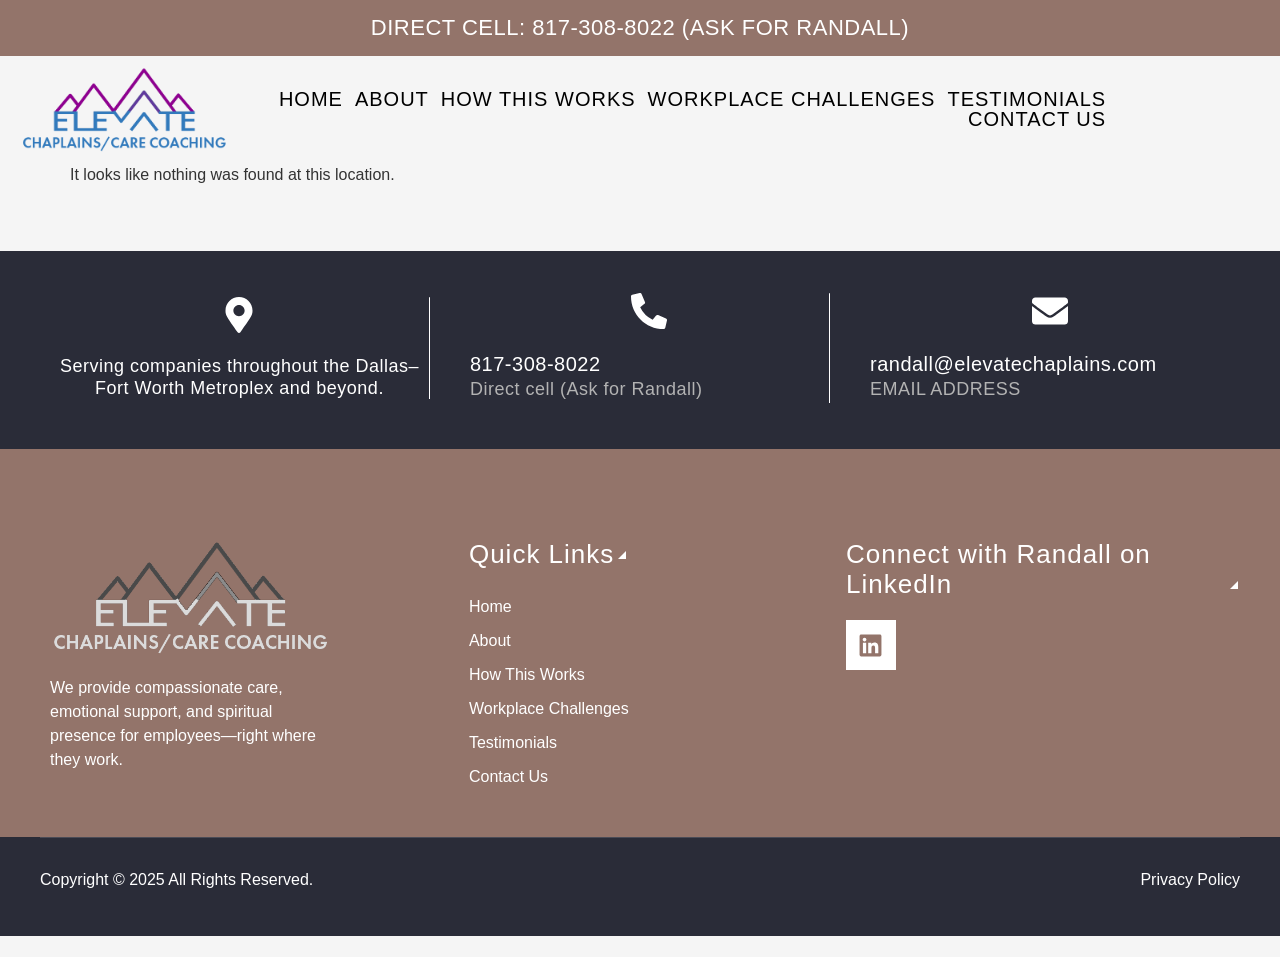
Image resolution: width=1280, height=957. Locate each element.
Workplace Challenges (792, 99)
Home (311, 99)
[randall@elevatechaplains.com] (1050, 311)
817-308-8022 (535, 364)
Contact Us (1037, 119)
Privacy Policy (1190, 879)
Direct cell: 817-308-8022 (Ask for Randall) (640, 27)
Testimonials (1026, 99)
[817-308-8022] (649, 311)
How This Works (538, 99)
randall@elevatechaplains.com (1013, 364)
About (392, 99)
